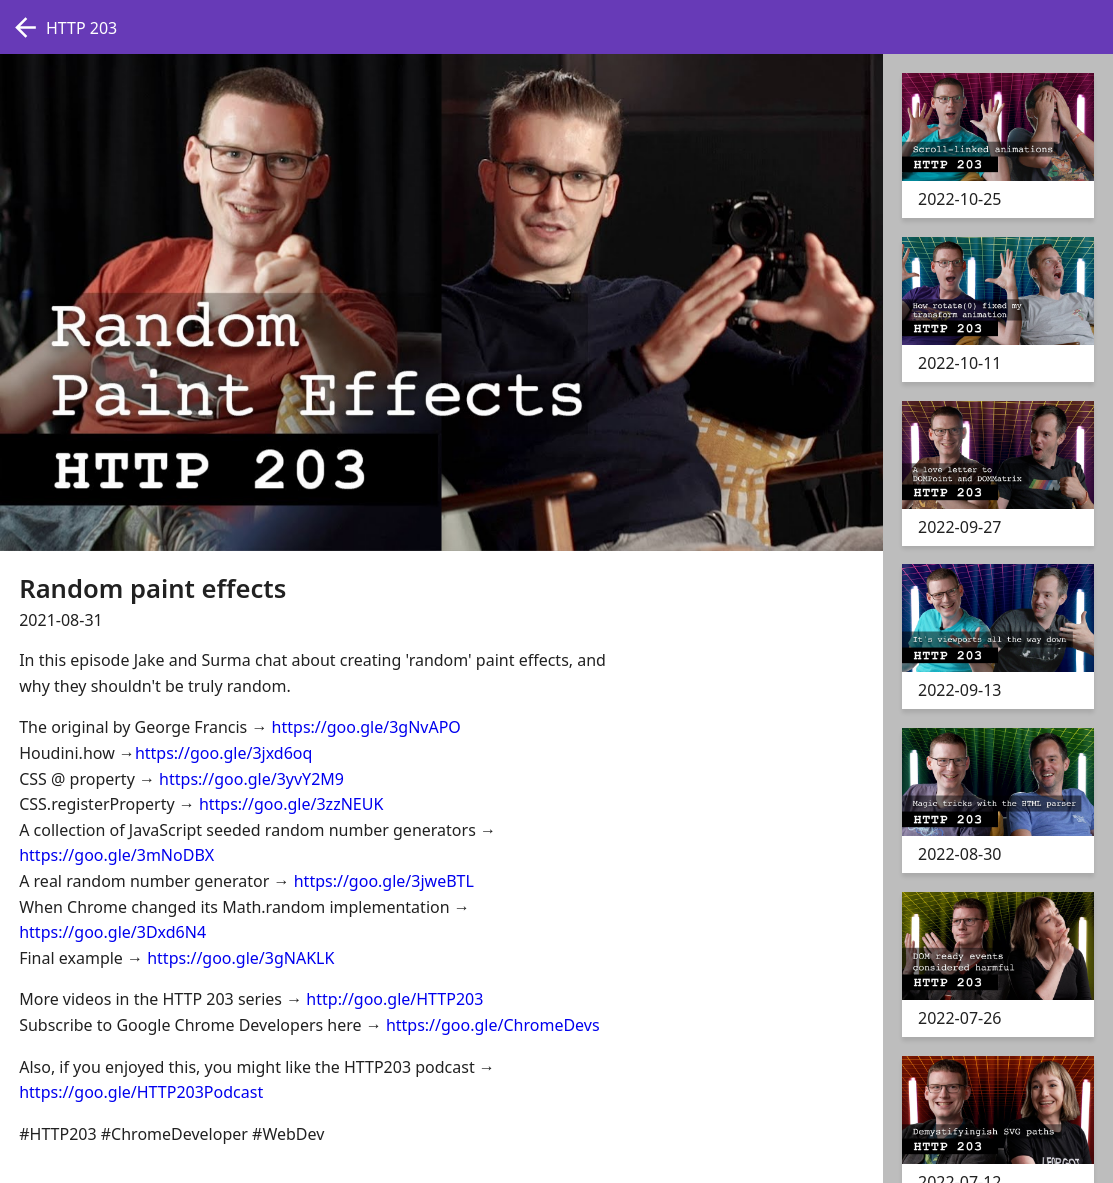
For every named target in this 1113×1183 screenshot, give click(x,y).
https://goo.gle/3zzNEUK (291, 804)
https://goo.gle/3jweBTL (384, 881)
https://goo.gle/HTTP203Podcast (141, 1092)
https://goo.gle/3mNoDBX (116, 855)
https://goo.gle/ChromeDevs (493, 1025)
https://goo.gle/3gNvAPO (366, 727)
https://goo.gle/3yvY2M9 (251, 779)
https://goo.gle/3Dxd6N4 (112, 932)
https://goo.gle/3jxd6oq (224, 753)
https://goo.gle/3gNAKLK (240, 958)
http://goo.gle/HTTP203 (394, 999)
